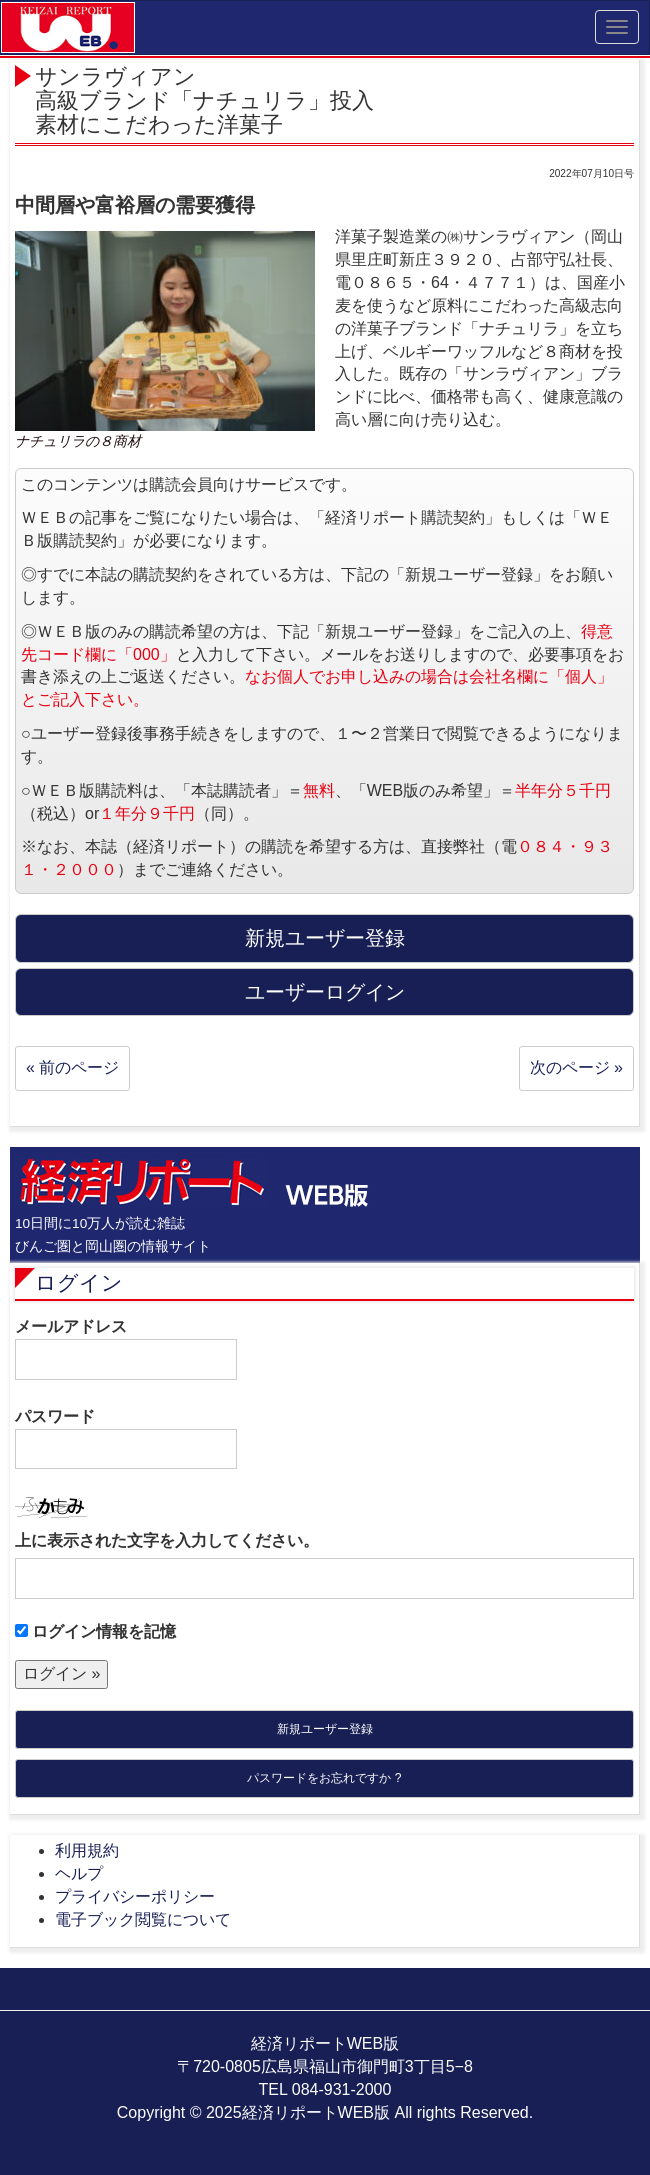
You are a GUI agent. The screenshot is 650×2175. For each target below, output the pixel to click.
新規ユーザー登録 (325, 1729)
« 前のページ (72, 1067)
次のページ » (576, 1067)
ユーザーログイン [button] (325, 992)
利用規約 (87, 1850)
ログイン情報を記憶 (95, 1631)
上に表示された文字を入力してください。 (167, 1540)
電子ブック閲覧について (143, 1919)
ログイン (79, 1282)
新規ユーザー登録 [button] (325, 938)
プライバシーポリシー (135, 1896)
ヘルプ (79, 1873)
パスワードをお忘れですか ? (324, 1778)
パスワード (126, 1439)
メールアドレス (126, 1349)
